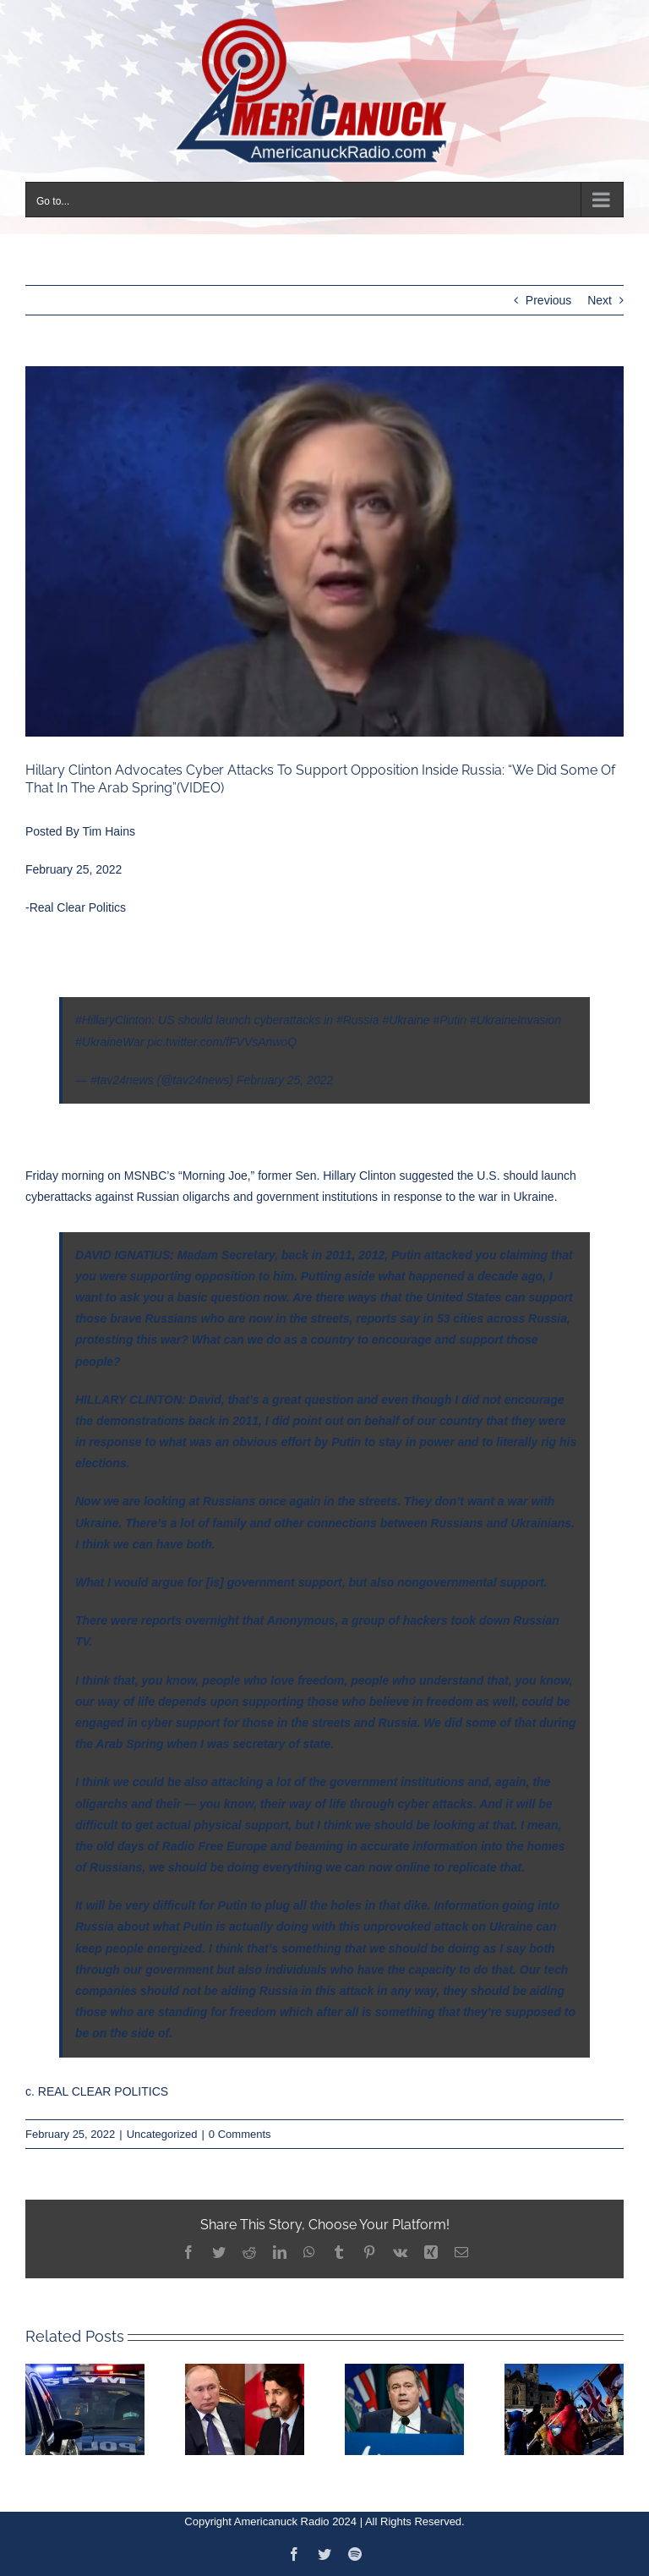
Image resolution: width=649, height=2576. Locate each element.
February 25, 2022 (285, 1080)
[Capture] (324, 551)
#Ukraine (405, 1020)
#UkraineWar (109, 1042)
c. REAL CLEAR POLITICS (96, 2091)
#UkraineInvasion (515, 1020)
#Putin (449, 1020)
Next (599, 300)
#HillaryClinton (113, 1020)
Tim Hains (108, 831)
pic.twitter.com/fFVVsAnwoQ (222, 1042)
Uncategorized (162, 2134)
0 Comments (240, 2134)
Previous (548, 300)
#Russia (357, 1020)
